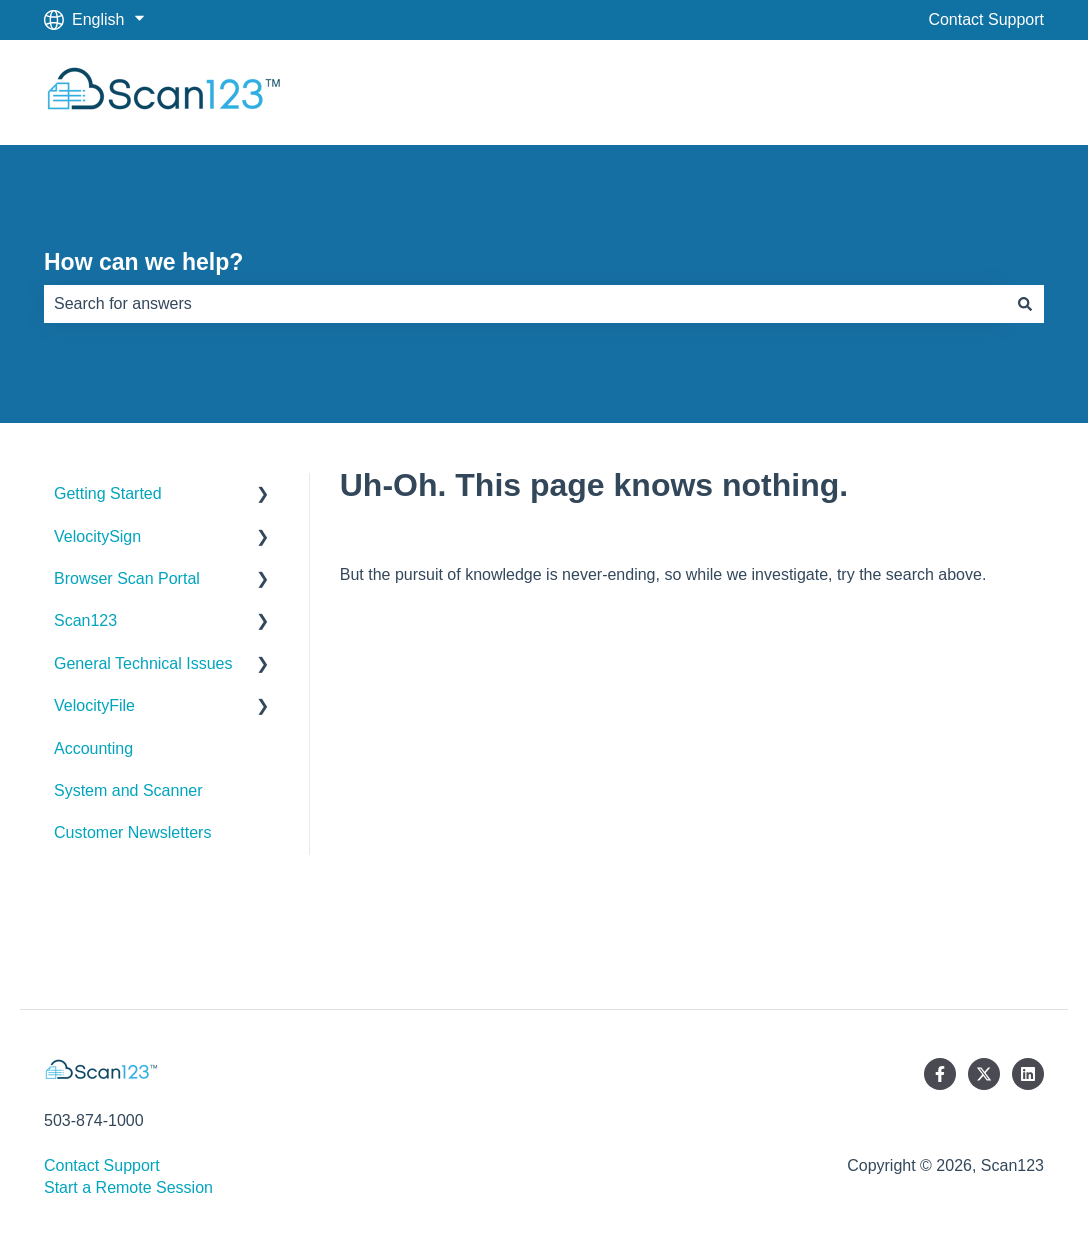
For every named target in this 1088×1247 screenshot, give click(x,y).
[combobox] (525, 304)
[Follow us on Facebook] (940, 1074)
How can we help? (143, 262)
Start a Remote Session (128, 1187)
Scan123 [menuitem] (85, 620)
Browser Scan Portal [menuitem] (127, 578)
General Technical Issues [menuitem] (143, 663)
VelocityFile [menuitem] (94, 705)
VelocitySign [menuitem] (97, 536)
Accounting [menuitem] (93, 748)
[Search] (1025, 304)
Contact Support (986, 19)
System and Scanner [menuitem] (128, 790)
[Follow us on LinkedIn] (1028, 1074)
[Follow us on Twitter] (984, 1074)
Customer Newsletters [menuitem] (132, 832)
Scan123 (992, 91)
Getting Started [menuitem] (108, 493)
